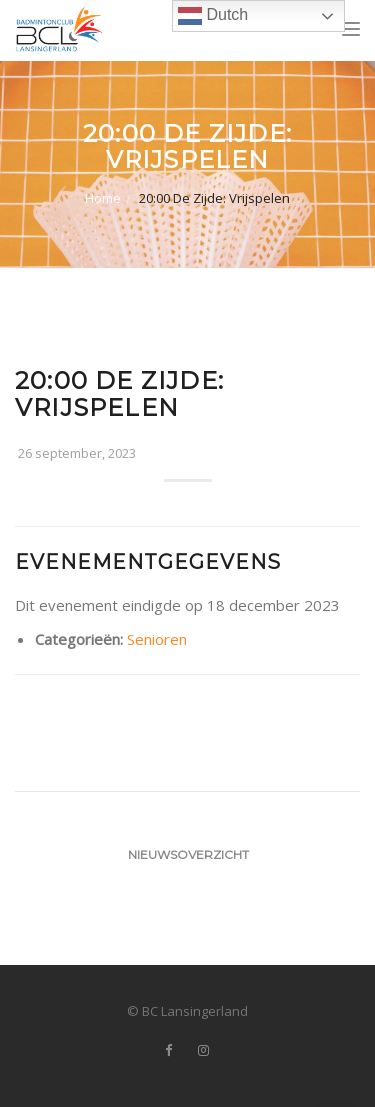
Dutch (213, 16)
